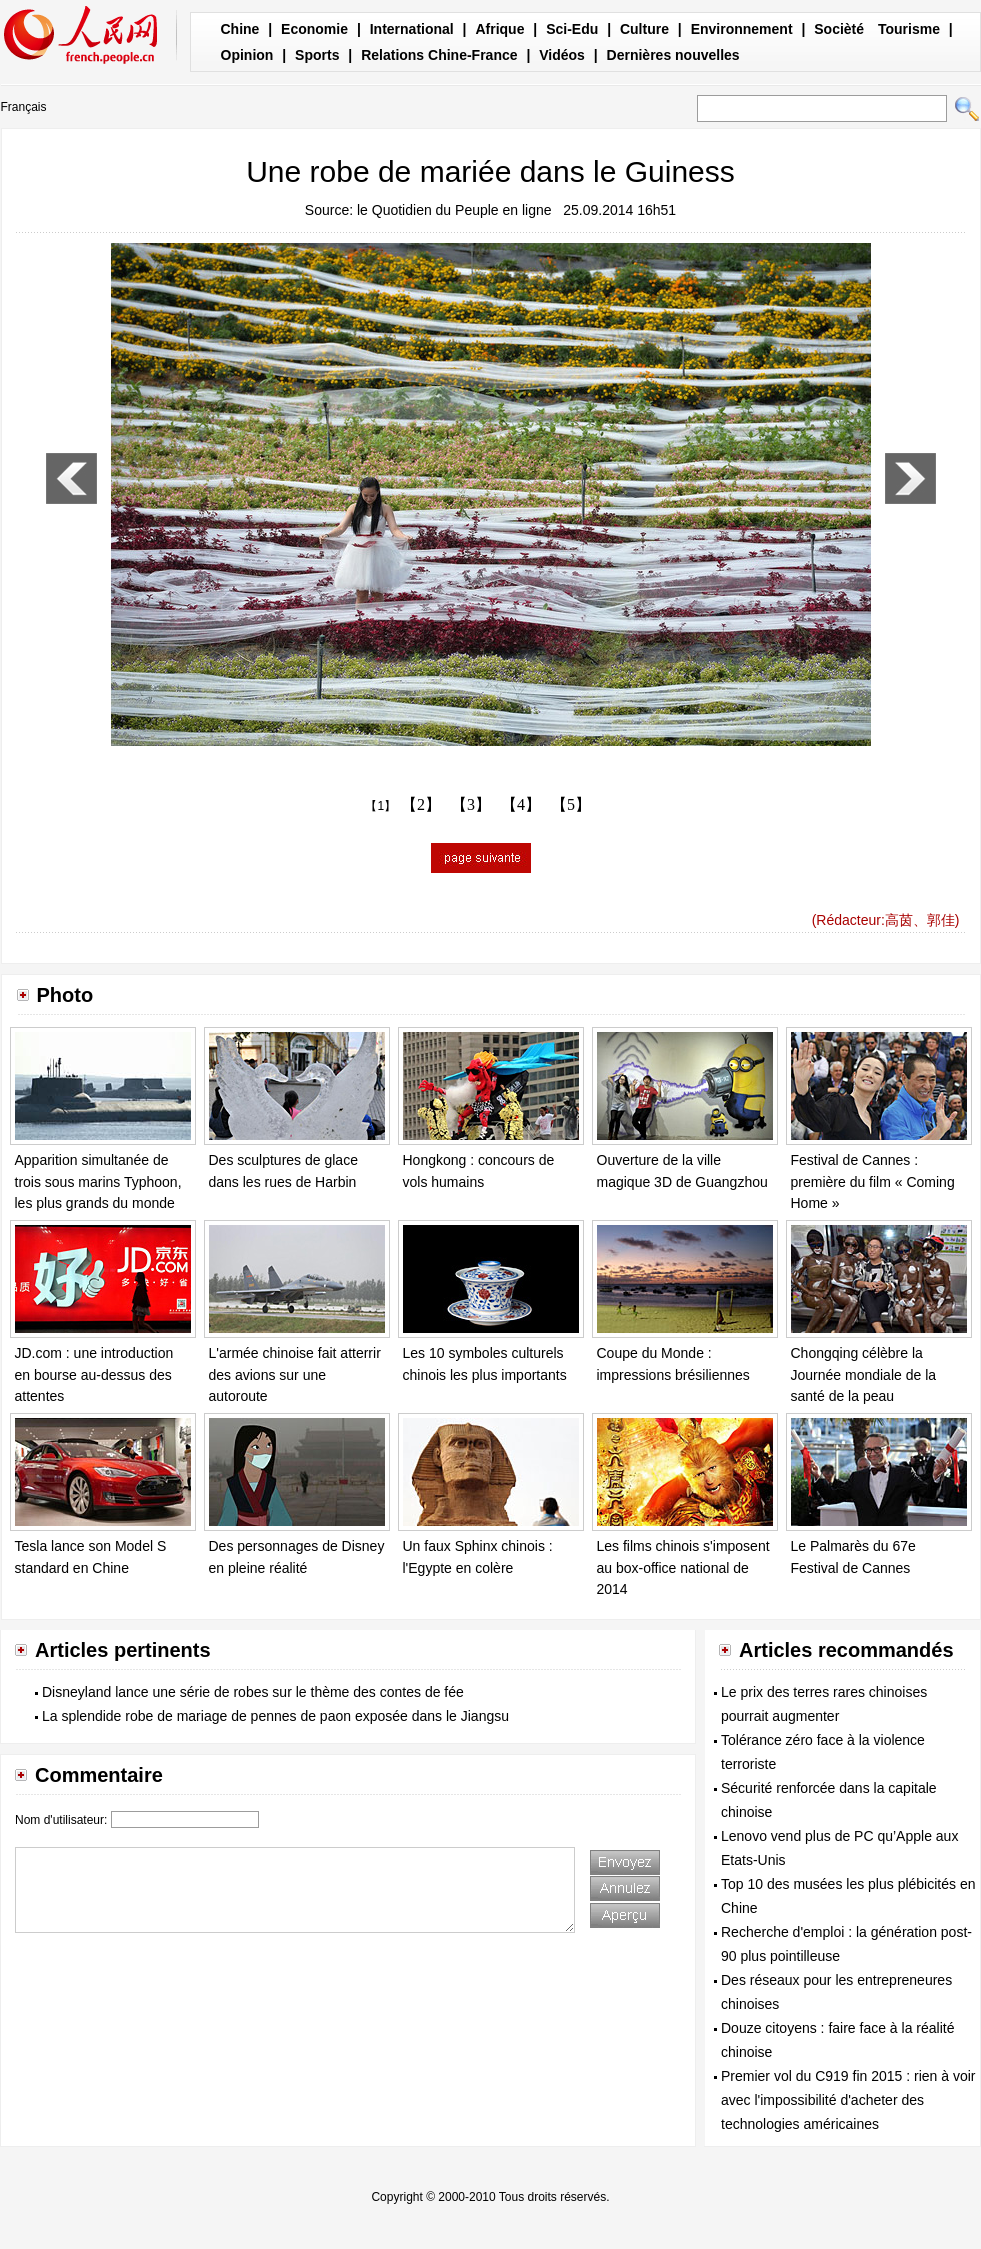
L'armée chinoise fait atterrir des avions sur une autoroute (295, 1374)
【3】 (471, 804)
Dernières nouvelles (673, 55)
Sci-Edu (572, 29)
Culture (644, 29)
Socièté (839, 29)
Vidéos (562, 55)
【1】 (380, 806)
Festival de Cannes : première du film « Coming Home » (873, 1181)
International (412, 29)
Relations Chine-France (439, 55)
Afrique (499, 29)
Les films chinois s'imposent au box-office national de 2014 (683, 1567)
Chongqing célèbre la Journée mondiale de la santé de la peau (864, 1374)
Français (24, 107)
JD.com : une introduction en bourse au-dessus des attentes (94, 1374)
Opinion (247, 55)
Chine (240, 29)
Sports (317, 55)
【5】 (571, 804)
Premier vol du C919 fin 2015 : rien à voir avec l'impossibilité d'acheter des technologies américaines (848, 2100)
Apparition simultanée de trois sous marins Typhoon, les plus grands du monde (98, 1181)
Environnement (742, 29)
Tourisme (909, 29)
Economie (314, 29)
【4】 (521, 804)
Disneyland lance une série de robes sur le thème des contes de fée (253, 1692)
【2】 (421, 804)
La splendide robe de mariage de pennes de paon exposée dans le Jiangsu (275, 1716)
